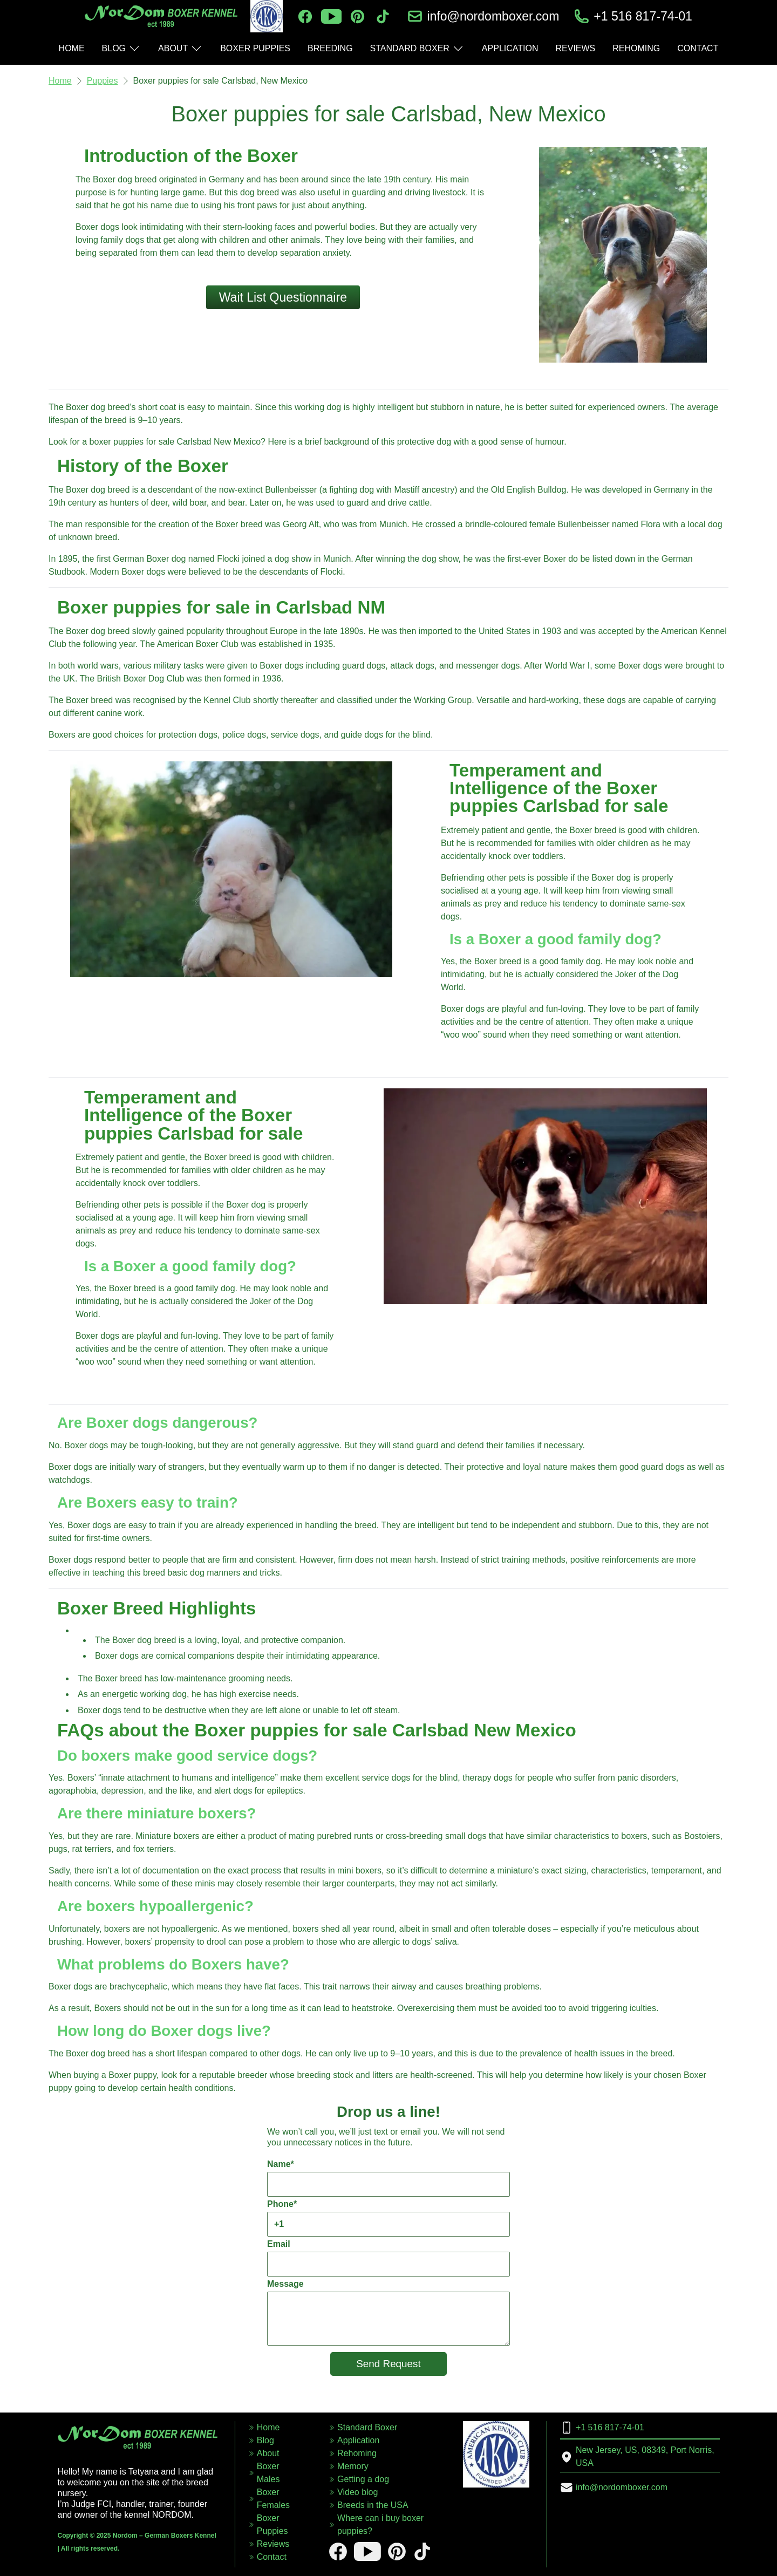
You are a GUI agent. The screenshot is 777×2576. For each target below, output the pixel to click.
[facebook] (305, 16)
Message (388, 2312)
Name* (388, 2178)
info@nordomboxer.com (493, 16)
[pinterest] (357, 16)
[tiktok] (382, 16)
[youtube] (331, 16)
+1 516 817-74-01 (643, 16)
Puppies (102, 80)
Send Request (388, 2363)
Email (388, 2258)
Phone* (388, 2218)
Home (60, 80)
